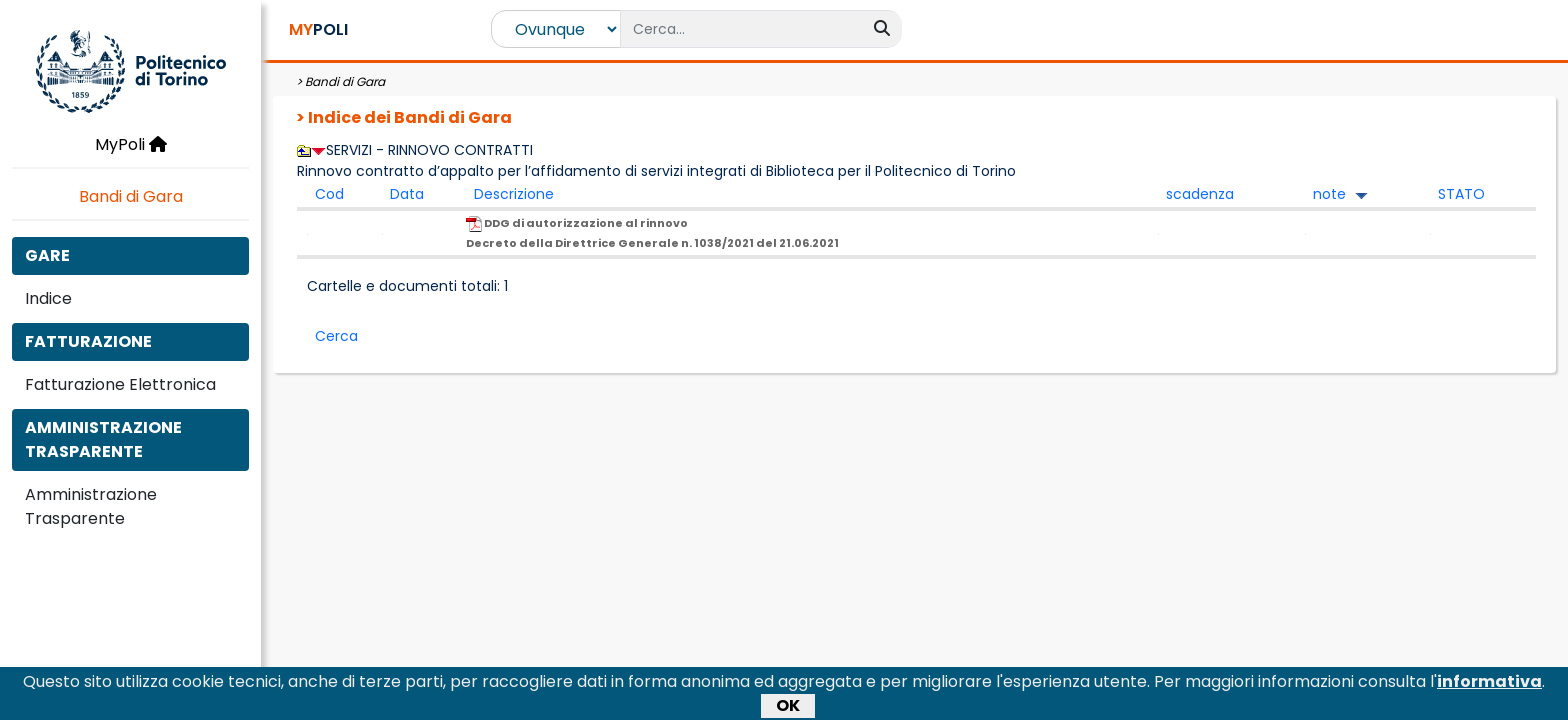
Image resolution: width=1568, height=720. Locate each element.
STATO (1461, 194)
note (1329, 194)
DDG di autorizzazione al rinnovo (652, 233)
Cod (329, 194)
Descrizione (514, 194)
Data (407, 194)
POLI (318, 29)
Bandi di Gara (131, 196)
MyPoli (131, 144)
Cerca (336, 336)
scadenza (1200, 194)
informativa (1489, 687)
